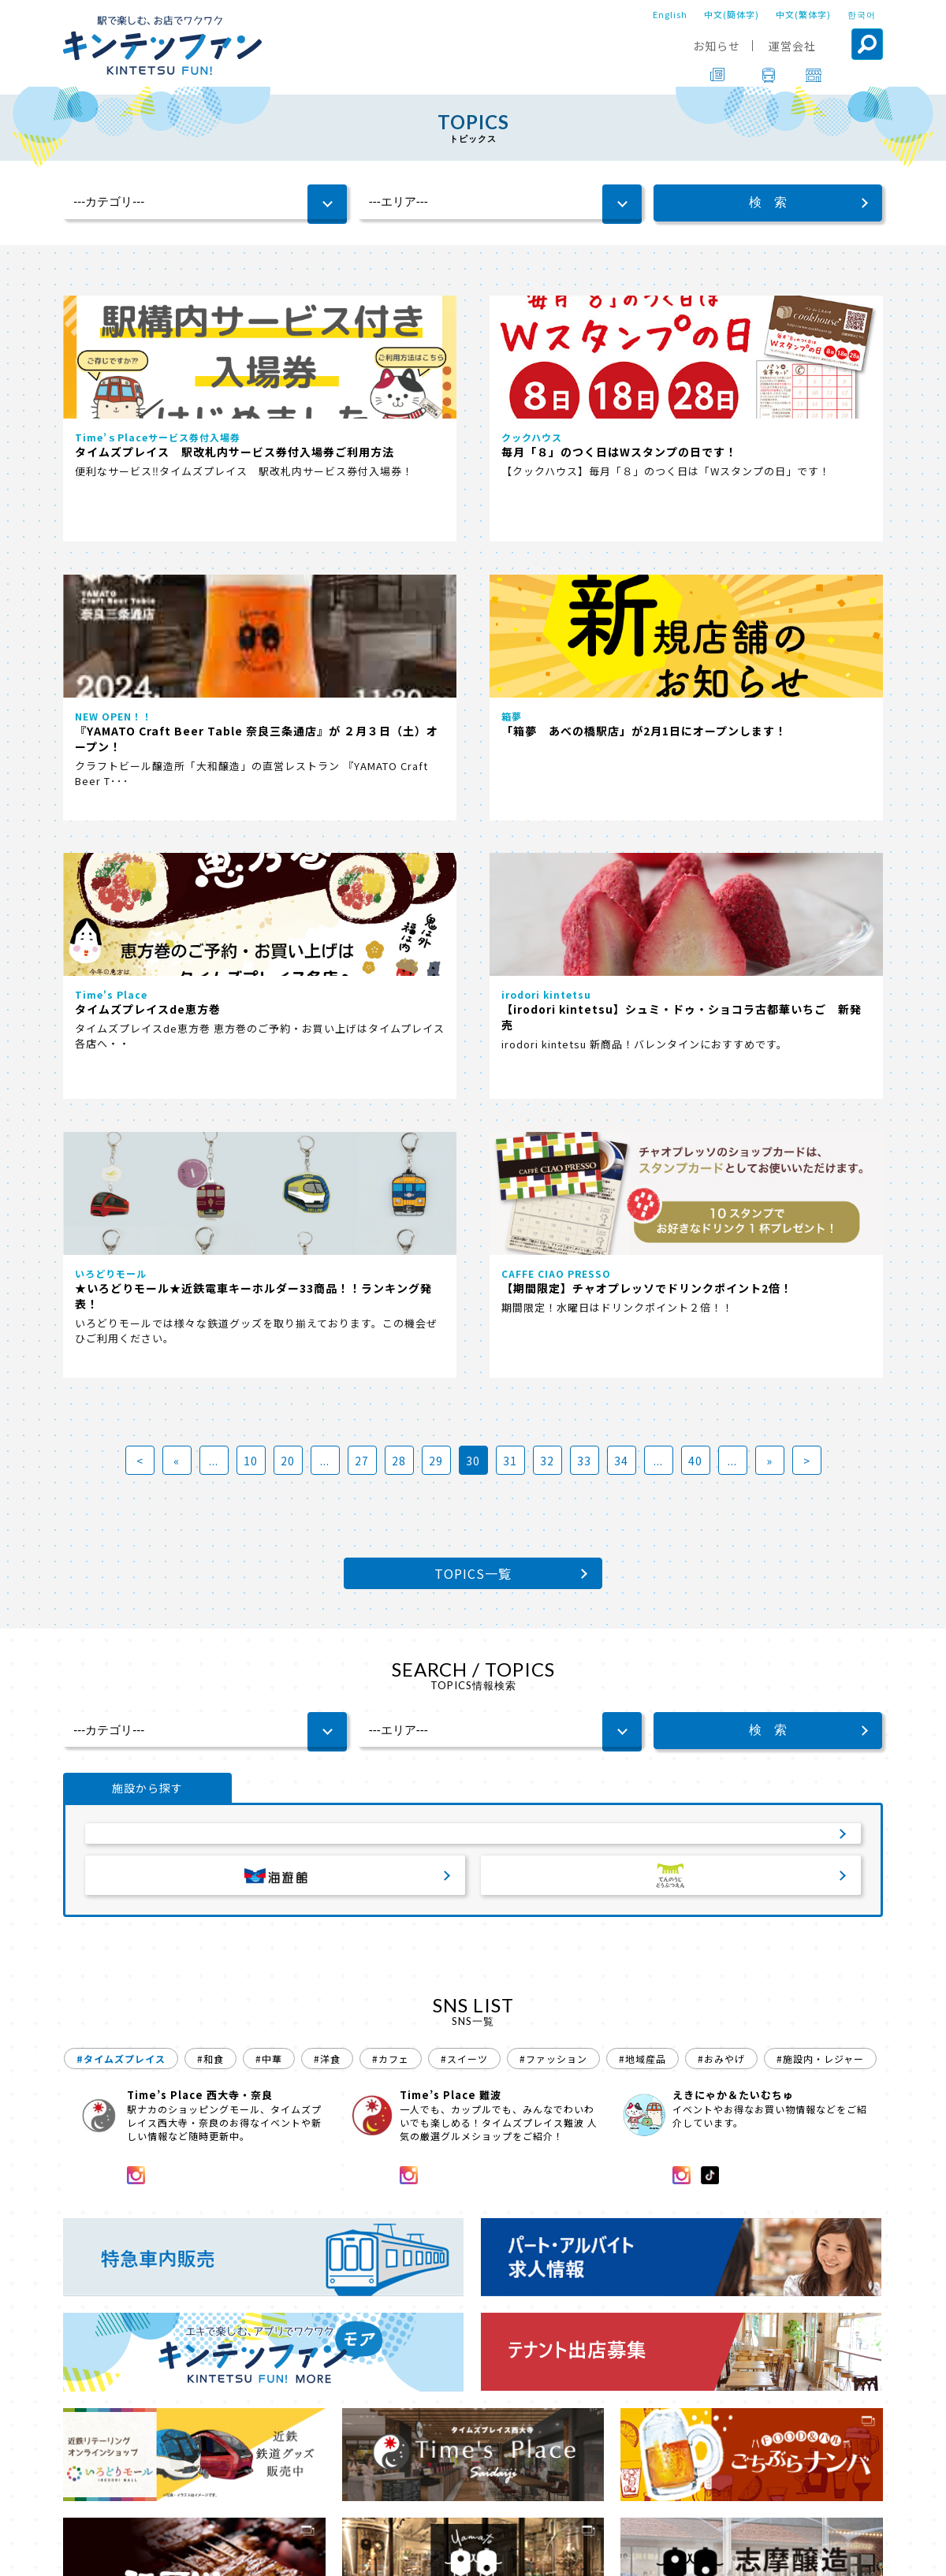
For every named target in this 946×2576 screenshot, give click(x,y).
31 (510, 891)
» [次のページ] (769, 891)
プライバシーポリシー (569, 2553)
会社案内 (470, 2553)
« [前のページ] (176, 891)
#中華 (268, 1506)
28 (399, 891)
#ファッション (553, 1506)
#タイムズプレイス (121, 1506)
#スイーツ (464, 1506)
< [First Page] (139, 891)
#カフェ (390, 1506)
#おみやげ (721, 1506)
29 (436, 891)
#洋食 (327, 1506)
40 (695, 891)
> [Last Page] (806, 891)
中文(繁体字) (803, 14)
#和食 (210, 1506)
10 (251, 891)
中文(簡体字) (731, 14)
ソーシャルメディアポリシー (713, 2553)
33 (584, 891)
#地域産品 (642, 1506)
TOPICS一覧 (473, 1004)
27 (362, 891)
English (670, 14)
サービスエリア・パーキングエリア (473, 1271)
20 (288, 891)
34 (621, 891)
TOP (76, 2508)
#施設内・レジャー (820, 1506)
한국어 (861, 14)
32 (547, 891)
